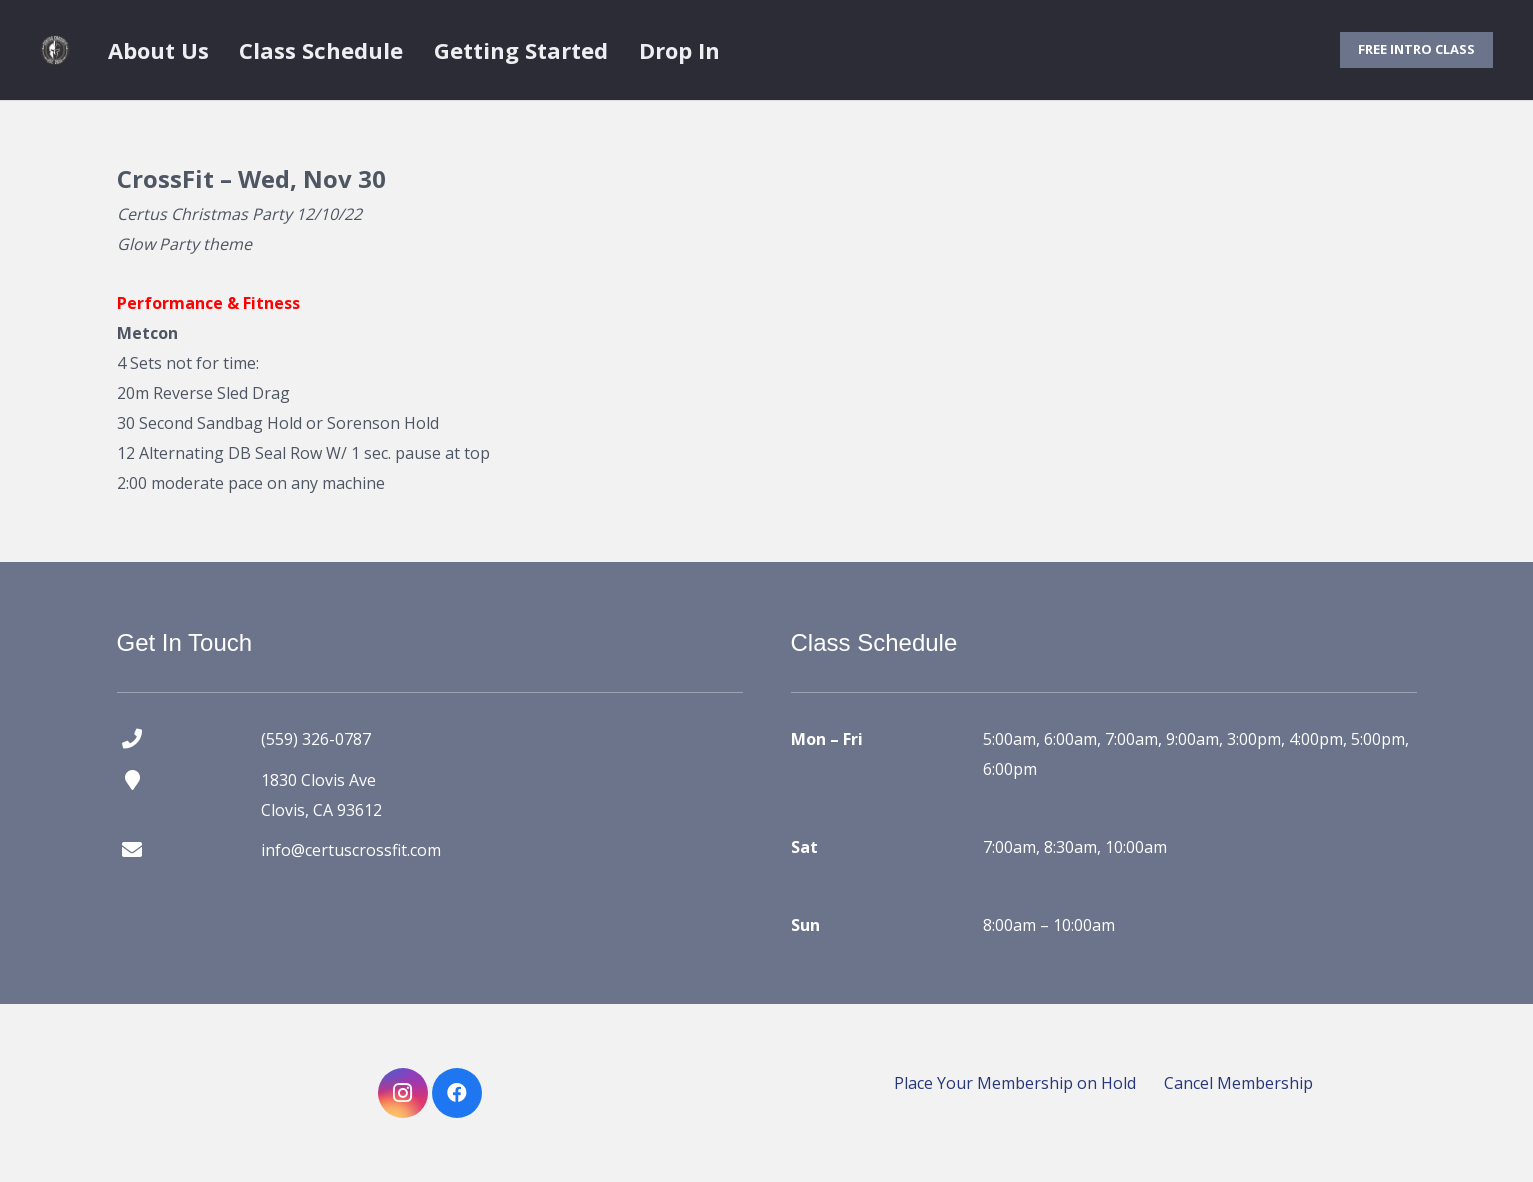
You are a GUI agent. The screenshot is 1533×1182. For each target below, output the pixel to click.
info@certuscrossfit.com (351, 850)
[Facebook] (457, 1093)
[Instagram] (403, 1093)
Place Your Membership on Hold (1015, 1083)
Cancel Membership (1238, 1083)
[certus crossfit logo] (55, 50)
